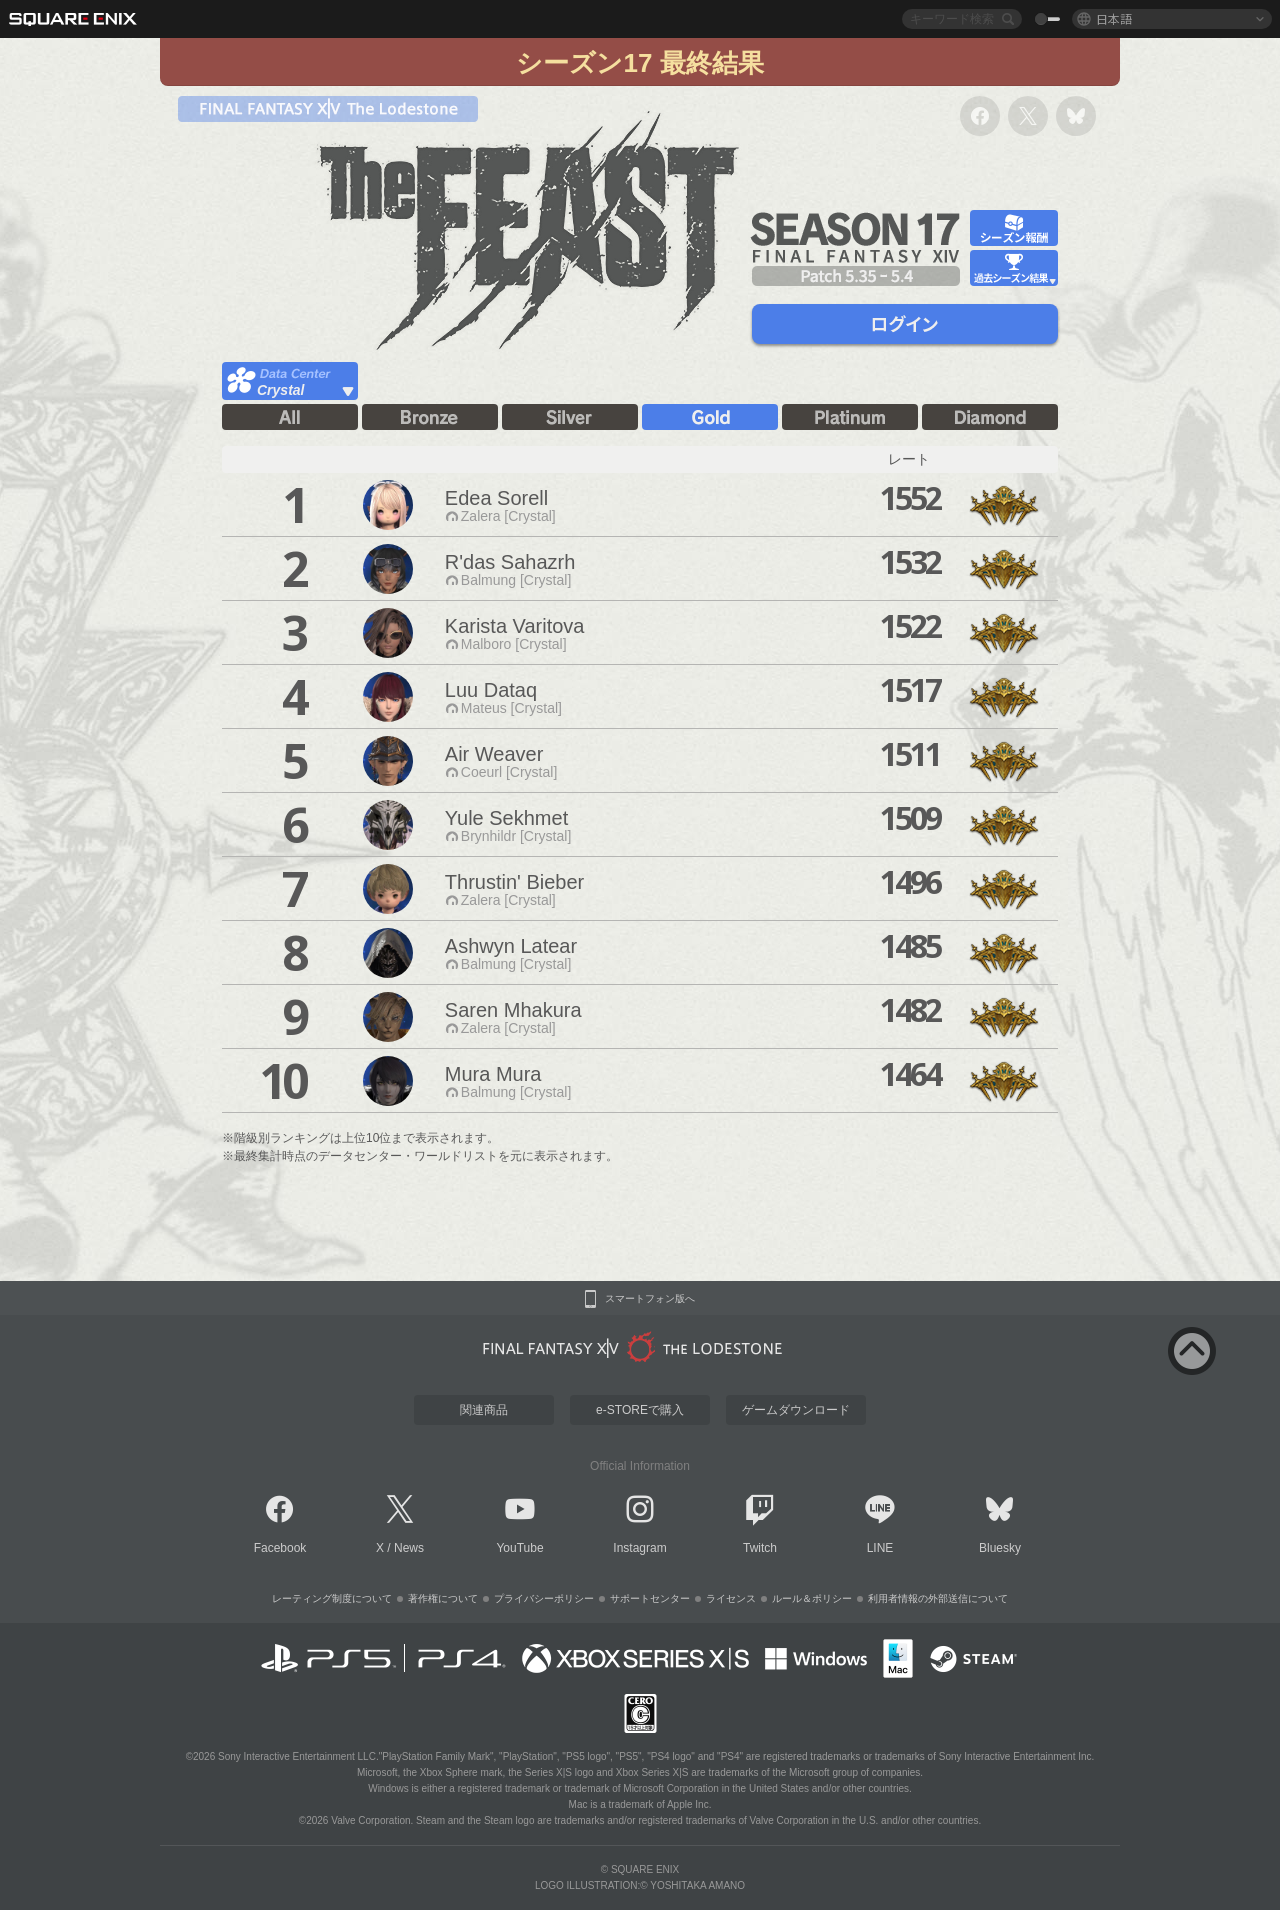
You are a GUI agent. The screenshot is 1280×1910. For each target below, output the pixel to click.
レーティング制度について (332, 1598)
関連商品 (484, 1410)
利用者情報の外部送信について (938, 1598)
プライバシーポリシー (544, 1598)
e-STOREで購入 (640, 1410)
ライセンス (731, 1598)
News (409, 1548)
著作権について (443, 1598)
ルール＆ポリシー (812, 1598)
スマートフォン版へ (650, 1299)
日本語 (1114, 18)
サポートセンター (650, 1598)
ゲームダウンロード (796, 1410)
